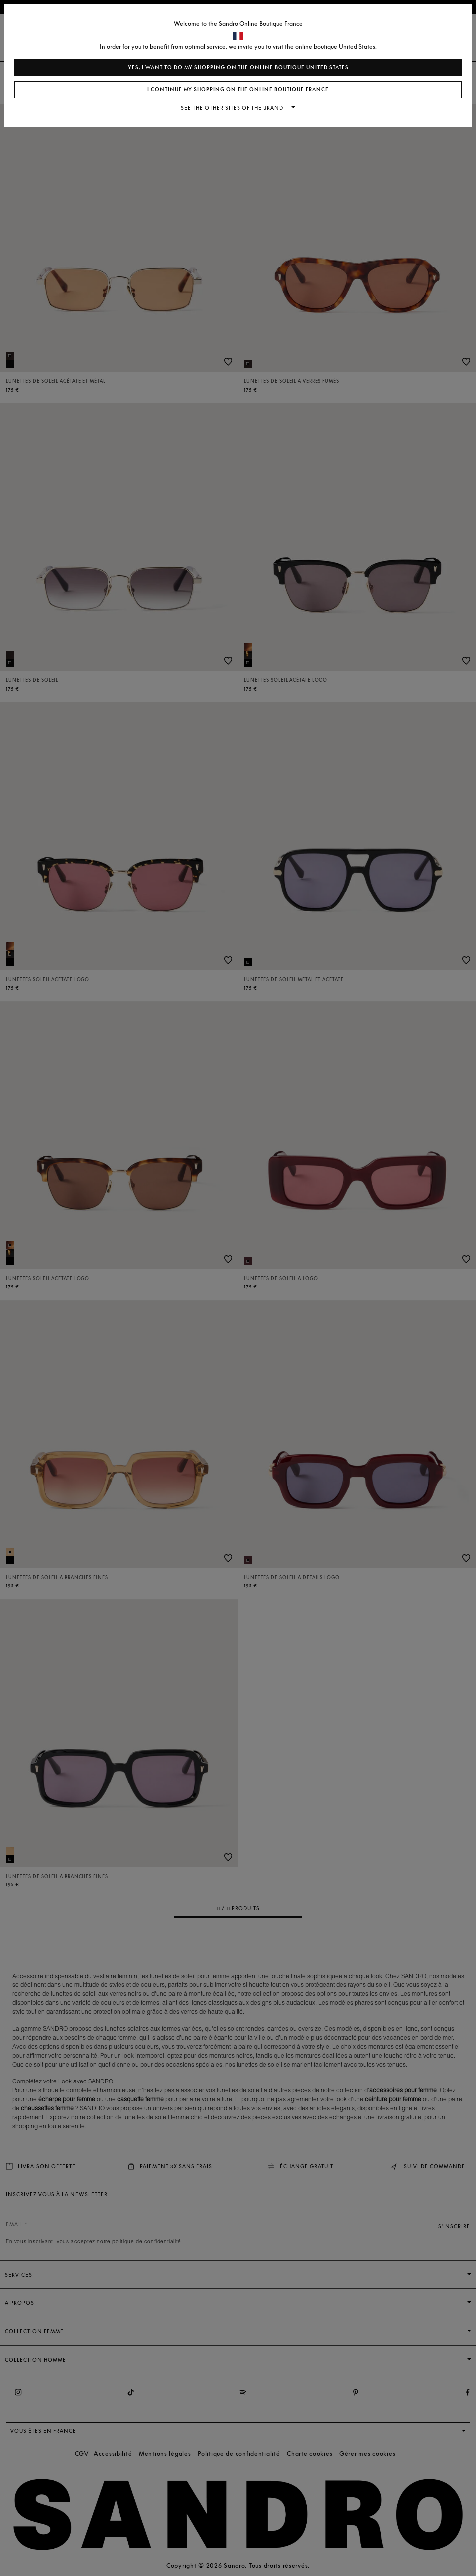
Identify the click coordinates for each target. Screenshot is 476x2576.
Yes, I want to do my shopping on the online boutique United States (238, 67)
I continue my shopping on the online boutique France (238, 89)
